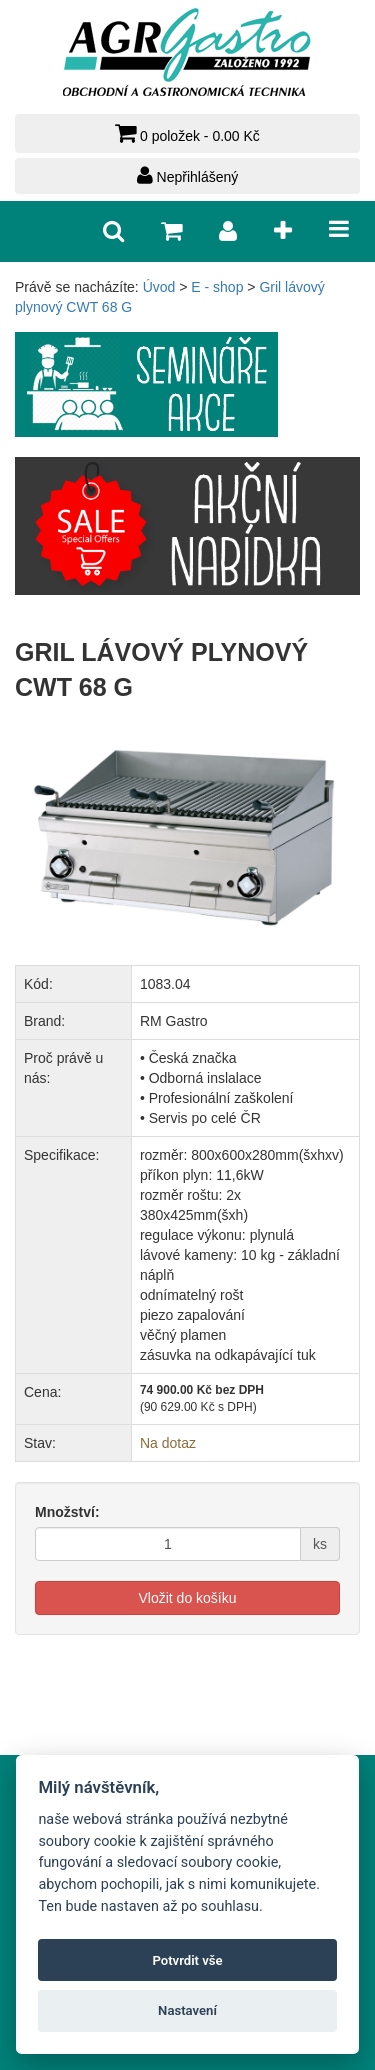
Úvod (159, 287)
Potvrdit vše (187, 1960)
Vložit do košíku (187, 1598)
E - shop (217, 287)
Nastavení (187, 2010)
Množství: (67, 1512)
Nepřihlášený (188, 175)
